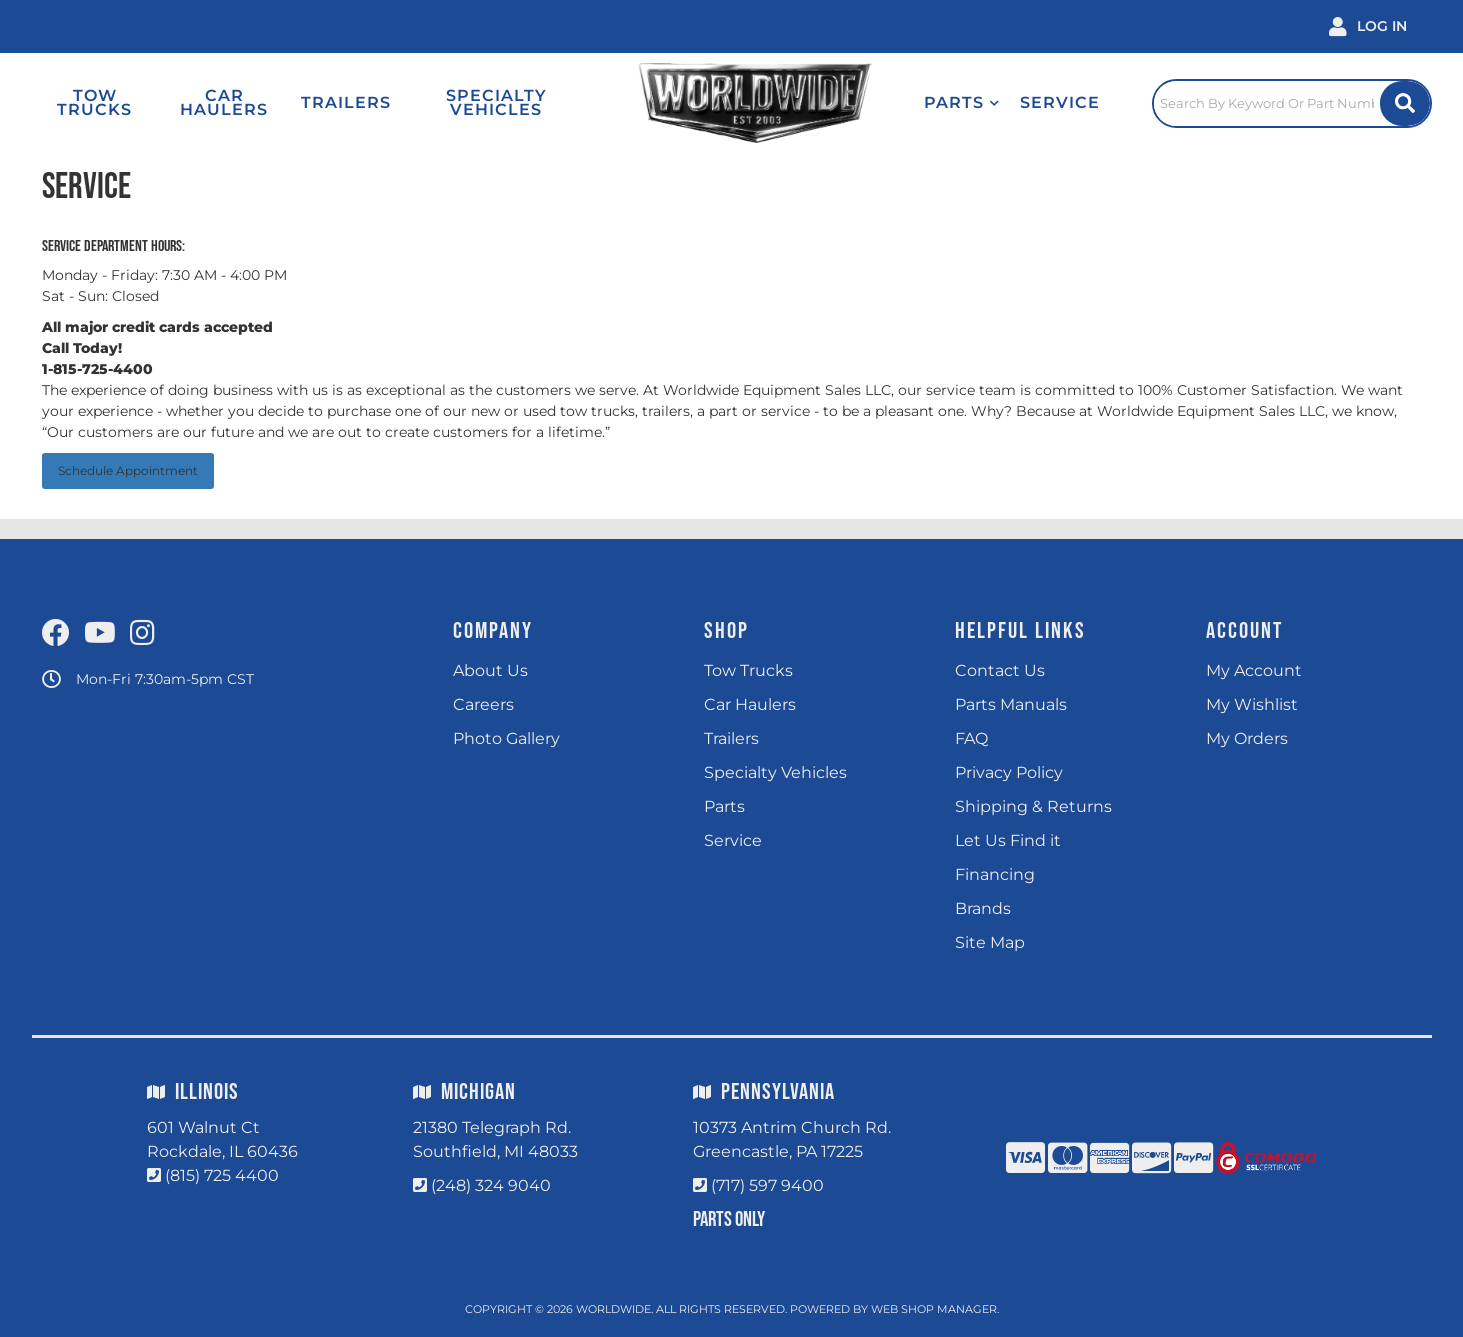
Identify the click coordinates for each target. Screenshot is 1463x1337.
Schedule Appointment (128, 470)
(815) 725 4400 (222, 1175)
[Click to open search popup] (1292, 103)
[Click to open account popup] (1368, 26)
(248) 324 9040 (491, 1185)
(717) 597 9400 (767, 1185)
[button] (962, 103)
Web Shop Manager (934, 1309)
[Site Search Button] (1405, 103)
